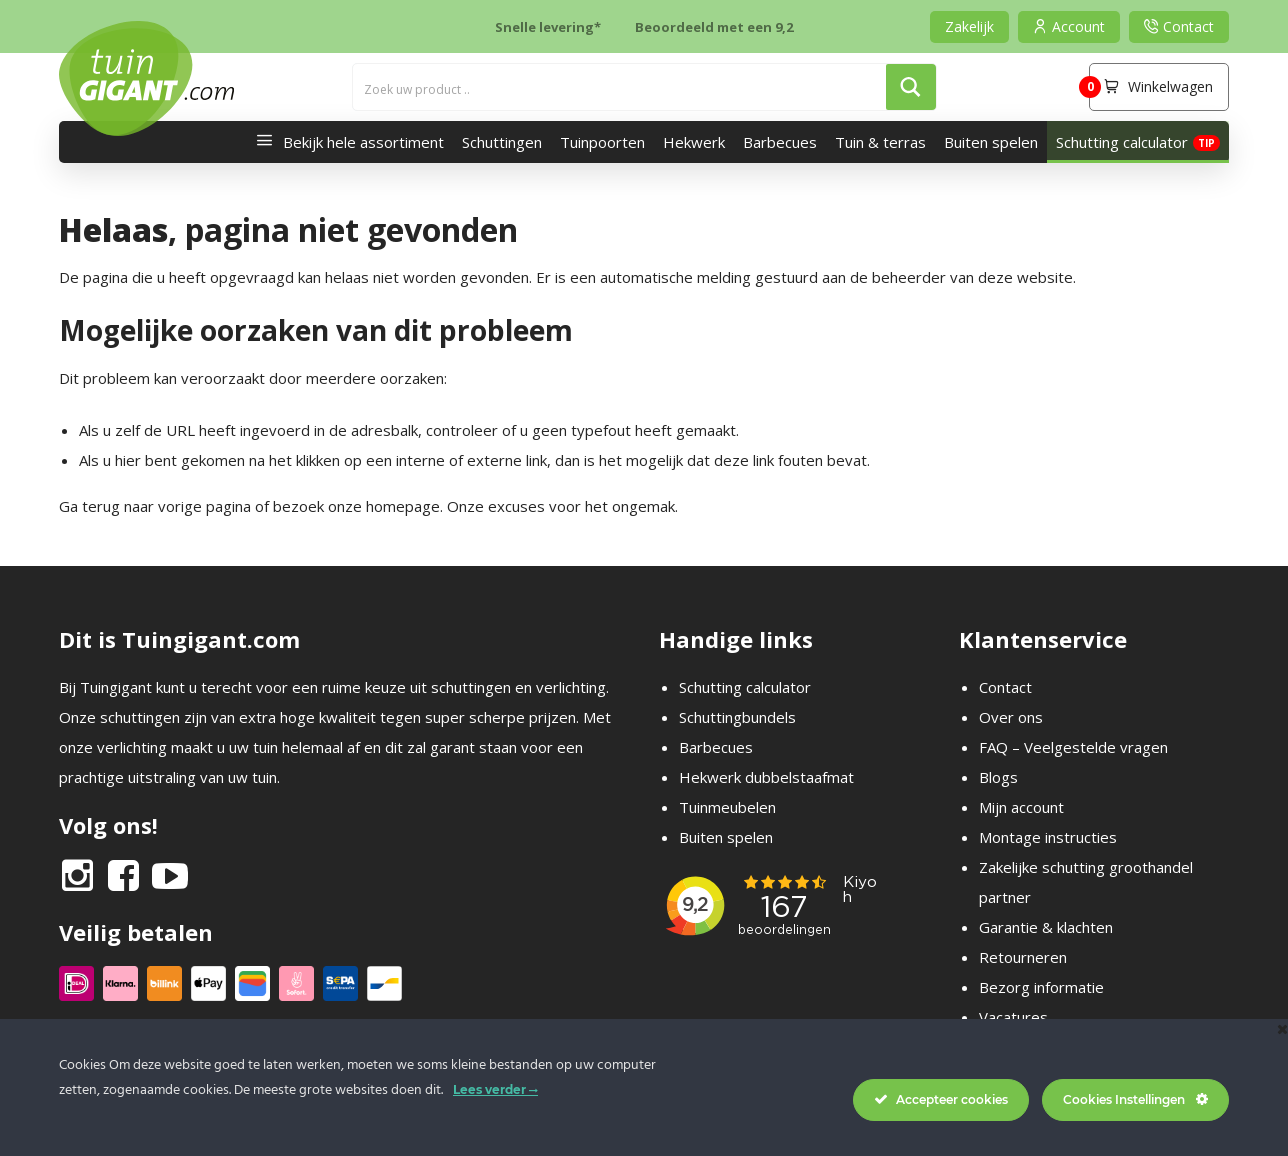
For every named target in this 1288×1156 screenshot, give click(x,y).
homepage (403, 506)
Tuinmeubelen (727, 807)
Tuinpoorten (602, 142)
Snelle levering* (548, 27)
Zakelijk (969, 26)
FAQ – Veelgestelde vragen (1073, 747)
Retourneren (1023, 957)
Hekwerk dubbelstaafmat (766, 777)
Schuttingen (502, 142)
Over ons (1011, 717)
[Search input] (620, 87)
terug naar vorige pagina (166, 506)
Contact (1005, 687)
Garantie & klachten (1046, 927)
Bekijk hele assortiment (345, 142)
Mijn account (1021, 807)
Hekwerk (694, 142)
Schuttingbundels (737, 717)
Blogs (998, 777)
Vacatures (1013, 1017)
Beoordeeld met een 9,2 (714, 27)
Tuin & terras (880, 142)
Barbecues (780, 142)
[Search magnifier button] (911, 87)
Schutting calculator (1122, 142)
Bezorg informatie (1041, 987)
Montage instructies (1048, 837)
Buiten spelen (991, 142)
